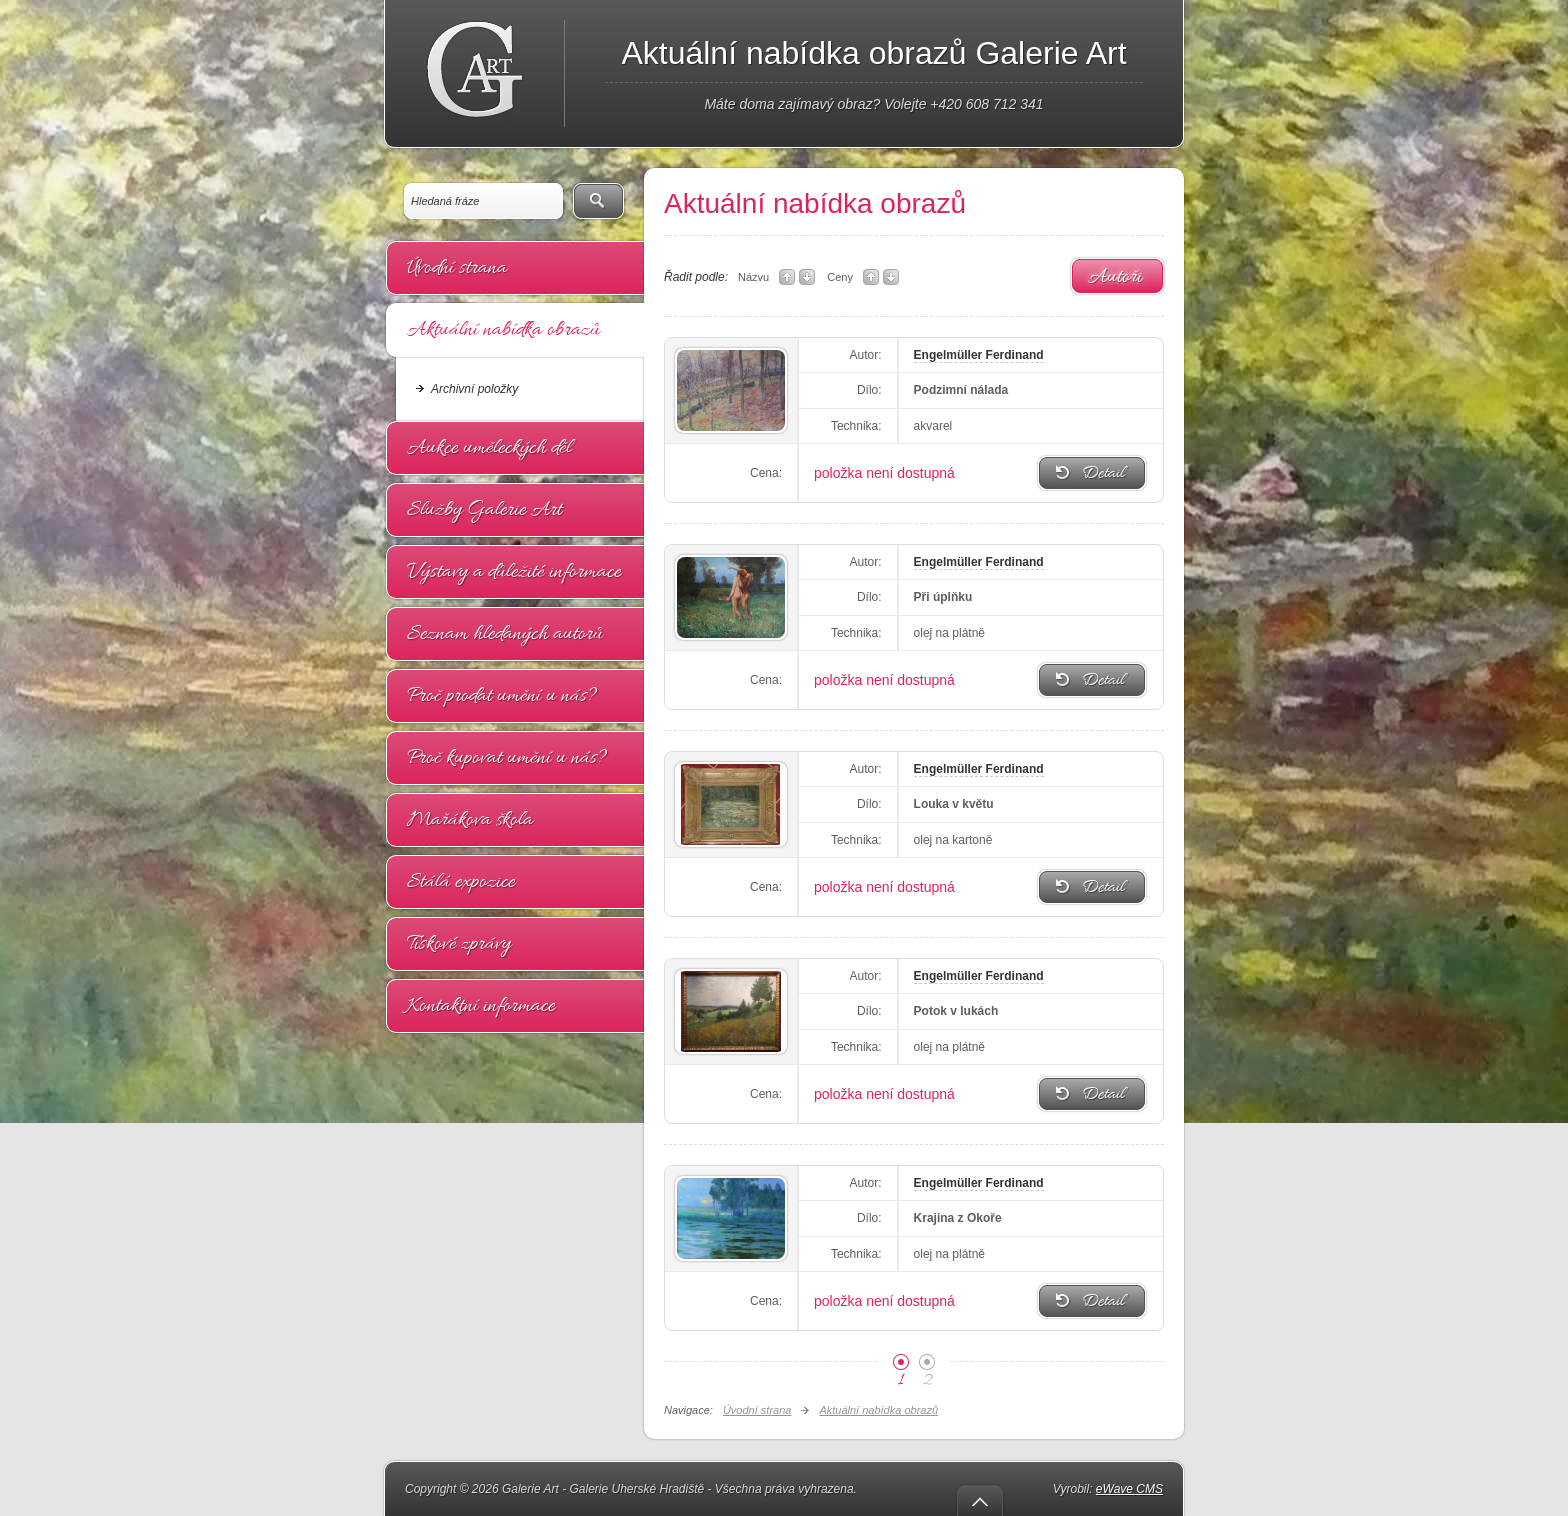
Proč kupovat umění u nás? (507, 758)
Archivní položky (474, 389)
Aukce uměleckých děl (489, 448)
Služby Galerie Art (484, 510)
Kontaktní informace (481, 1006)
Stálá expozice (461, 882)
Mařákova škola (470, 820)
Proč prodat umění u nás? (502, 696)
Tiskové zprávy (459, 944)
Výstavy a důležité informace (514, 572)
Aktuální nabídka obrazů (503, 330)
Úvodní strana (457, 268)
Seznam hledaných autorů (505, 634)
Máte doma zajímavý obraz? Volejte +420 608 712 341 (873, 104)
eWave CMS (1129, 1489)
